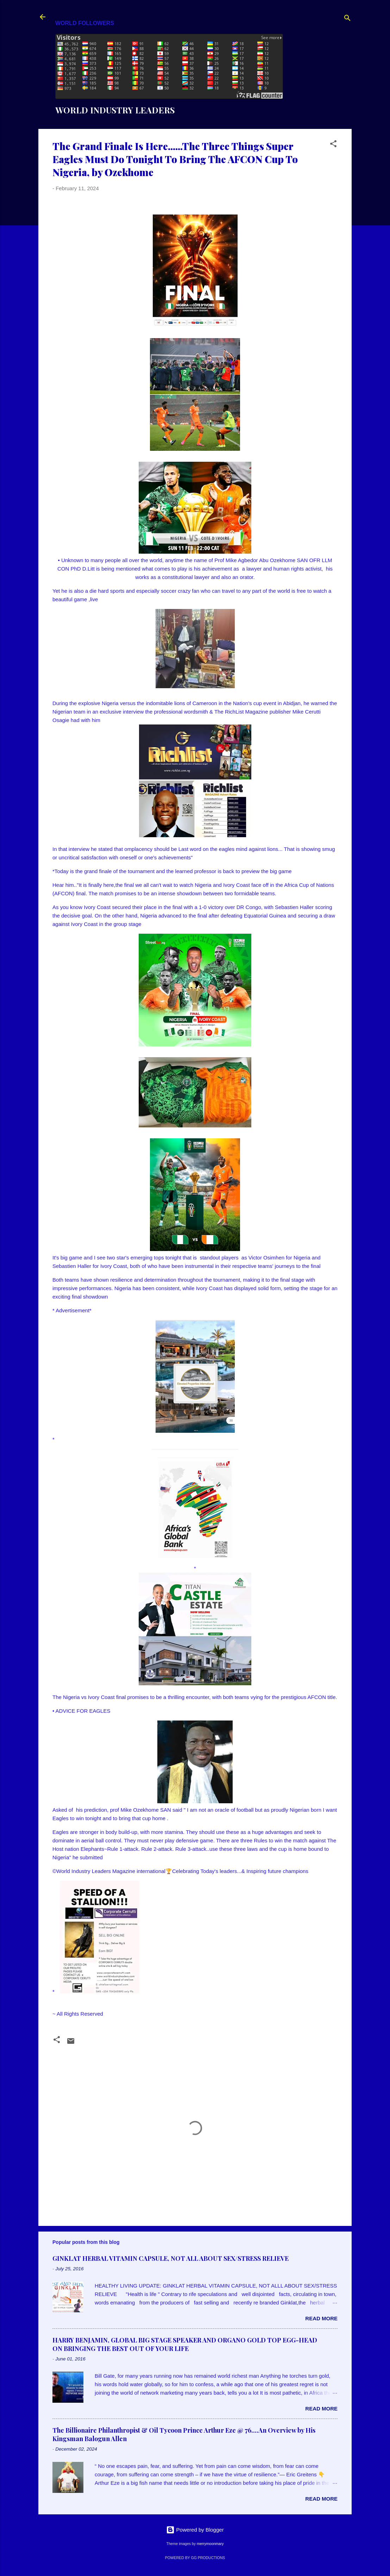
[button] (333, 144)
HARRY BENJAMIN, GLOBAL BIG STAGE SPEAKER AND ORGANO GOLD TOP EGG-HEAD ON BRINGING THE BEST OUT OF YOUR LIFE (184, 2344)
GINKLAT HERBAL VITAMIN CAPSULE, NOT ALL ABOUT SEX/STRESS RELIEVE (170, 2258)
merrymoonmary (210, 2543)
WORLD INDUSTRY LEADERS (115, 110)
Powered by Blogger (195, 2530)
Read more (321, 2318)
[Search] (347, 19)
